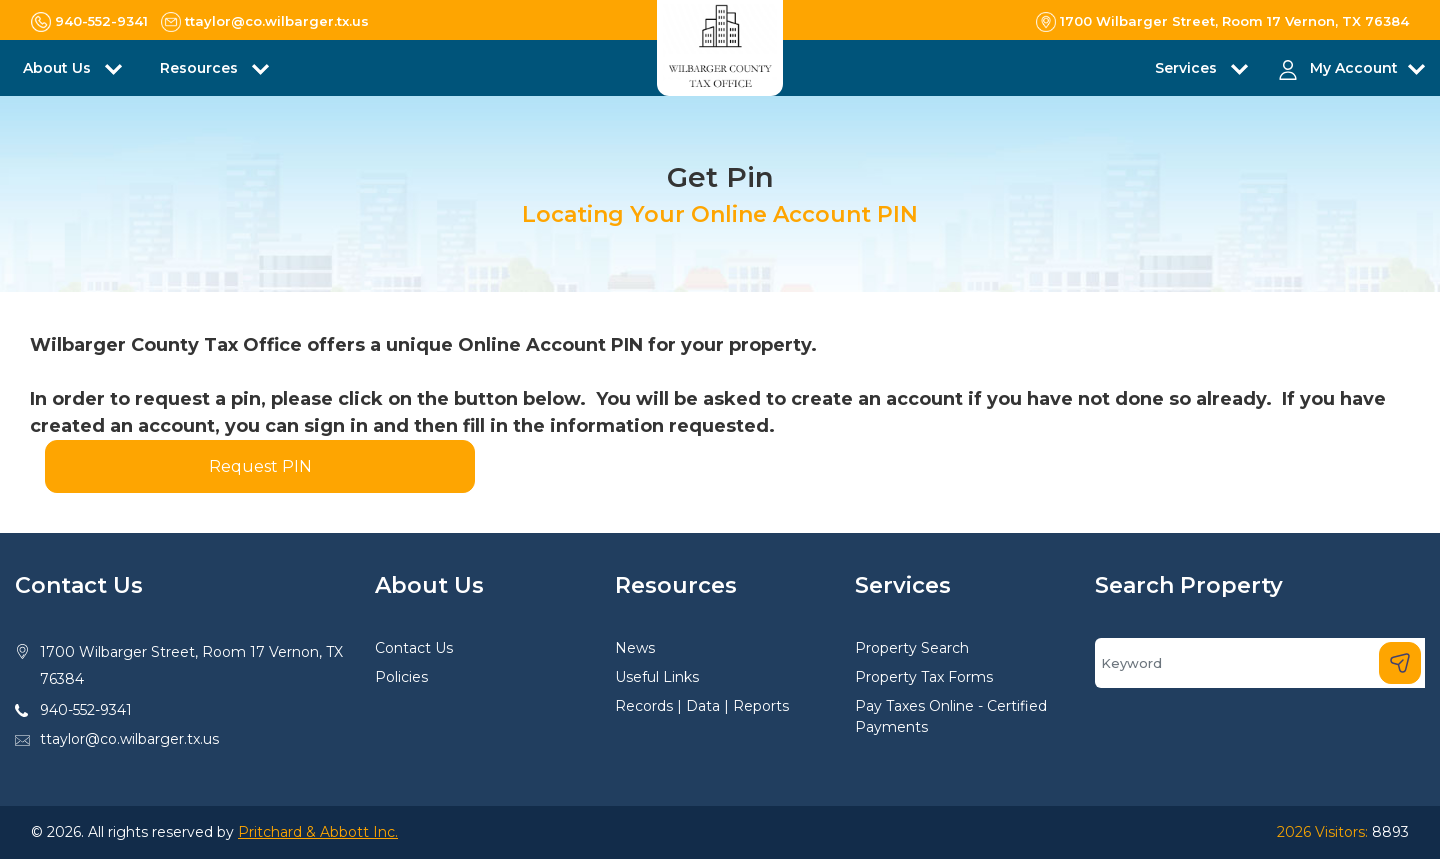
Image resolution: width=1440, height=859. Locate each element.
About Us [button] (59, 68)
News (635, 648)
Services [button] (1188, 68)
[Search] (1260, 663)
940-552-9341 (86, 710)
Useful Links (657, 677)
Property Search (912, 648)
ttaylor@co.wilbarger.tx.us (129, 739)
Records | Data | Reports (702, 706)
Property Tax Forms (924, 677)
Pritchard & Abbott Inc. (318, 832)
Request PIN (260, 466)
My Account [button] (1354, 68)
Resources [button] (201, 68)
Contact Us (414, 648)
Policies (401, 677)
